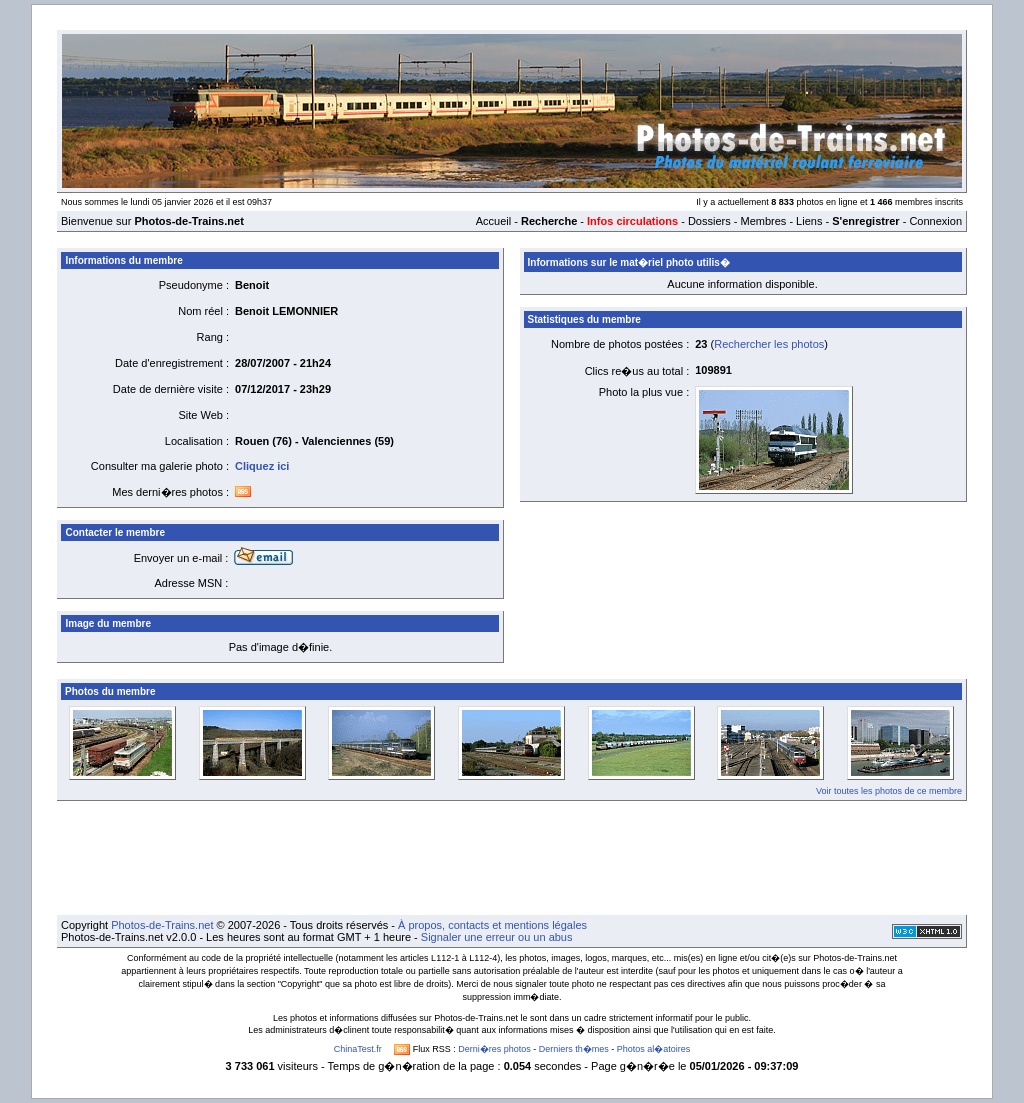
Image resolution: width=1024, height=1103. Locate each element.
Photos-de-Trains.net (162, 925)
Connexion (935, 221)
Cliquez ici (262, 466)
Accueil (493, 221)
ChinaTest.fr (358, 1049)
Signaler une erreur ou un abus (497, 937)
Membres (763, 221)
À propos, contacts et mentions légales (492, 925)
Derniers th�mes (574, 1049)
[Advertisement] (512, 858)
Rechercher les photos (769, 344)
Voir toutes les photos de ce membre (889, 791)
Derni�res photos (494, 1049)
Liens (809, 221)
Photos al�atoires (654, 1049)
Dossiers (709, 221)
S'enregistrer (865, 221)
